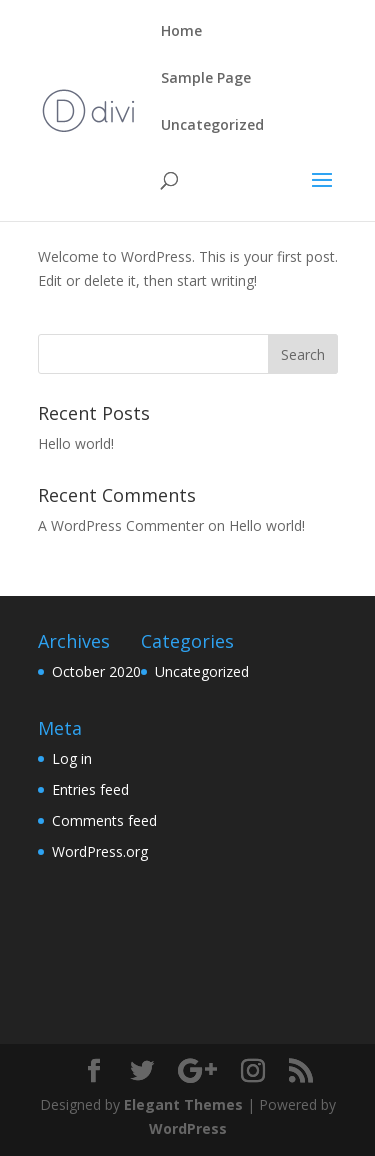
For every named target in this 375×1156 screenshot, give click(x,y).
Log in (72, 758)
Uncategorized (212, 126)
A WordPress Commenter (121, 525)
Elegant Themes (183, 1104)
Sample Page (206, 79)
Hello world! (76, 443)
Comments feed (104, 820)
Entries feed (90, 789)
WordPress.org (100, 851)
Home (181, 32)
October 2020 (96, 671)
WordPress (188, 1128)
